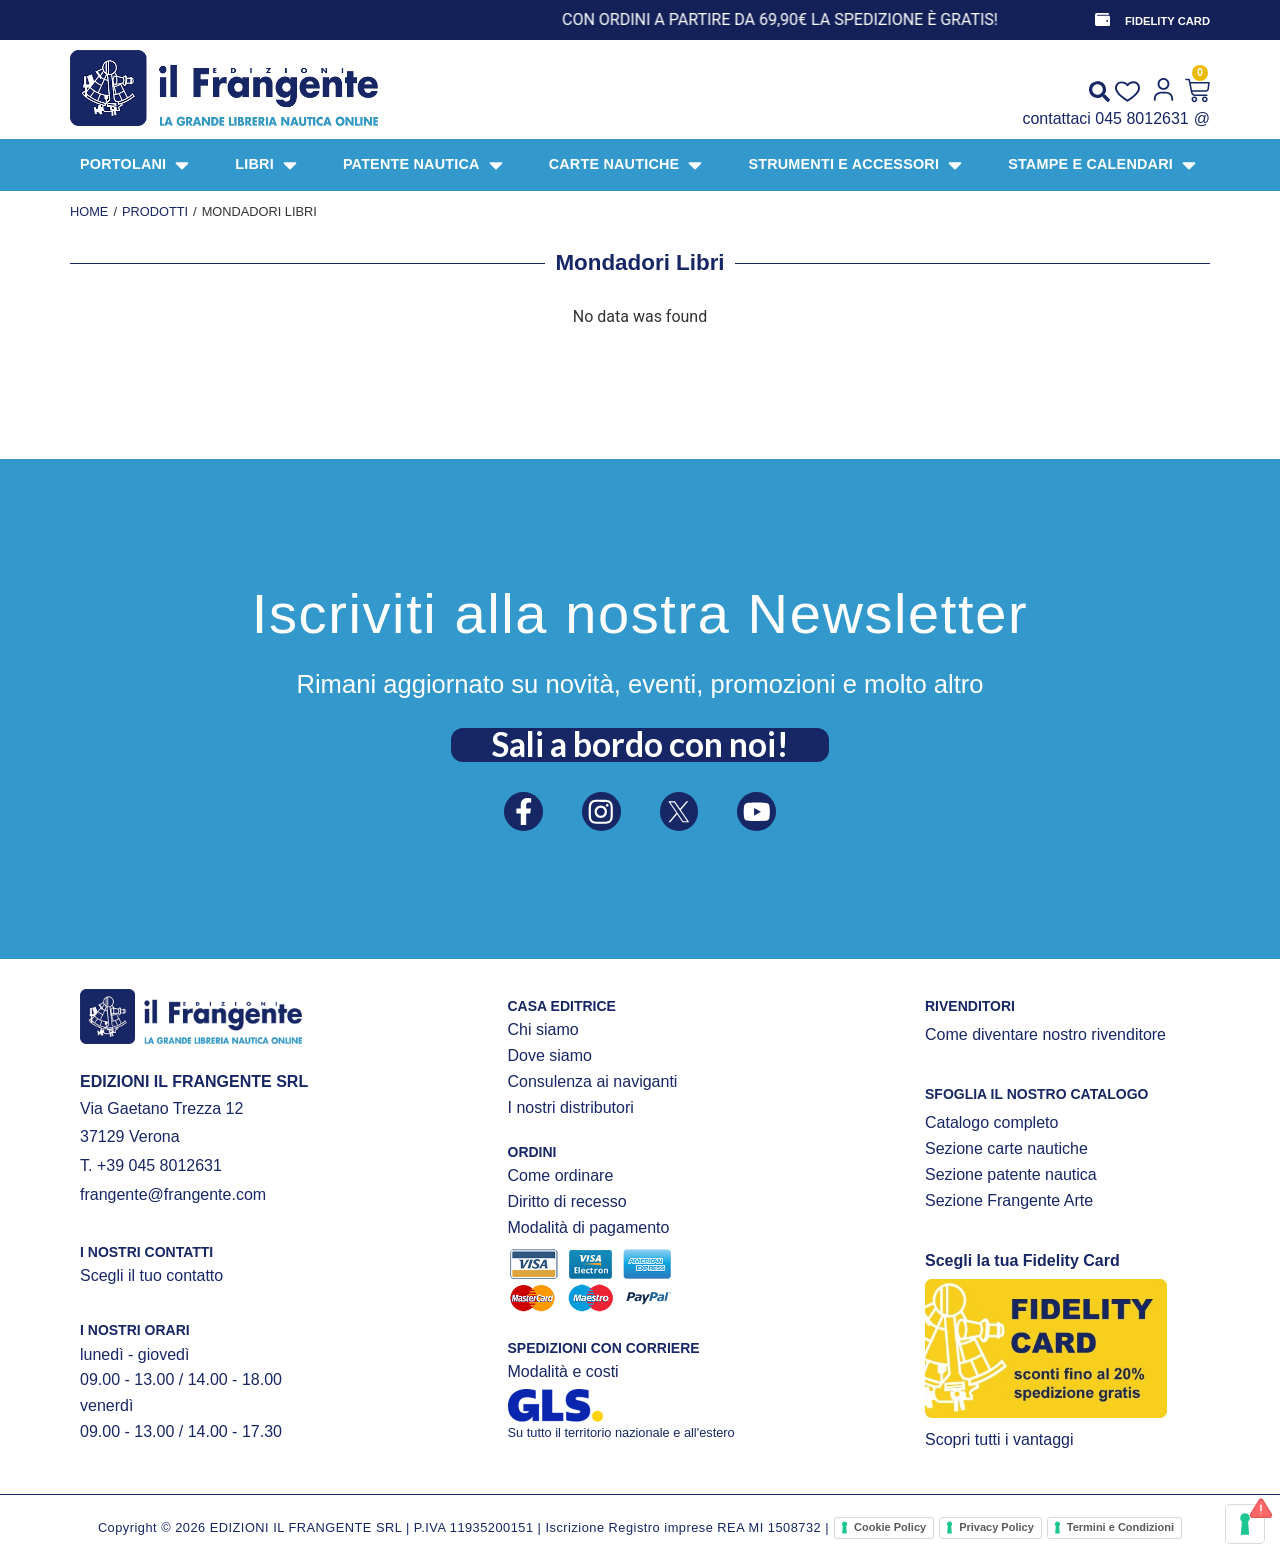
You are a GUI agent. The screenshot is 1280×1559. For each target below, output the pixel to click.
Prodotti (155, 211)
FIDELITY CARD (1167, 21)
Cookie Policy (890, 1527)
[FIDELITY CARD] (1101, 20)
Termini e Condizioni (1120, 1527)
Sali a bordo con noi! (640, 739)
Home (89, 211)
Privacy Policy (996, 1527)
